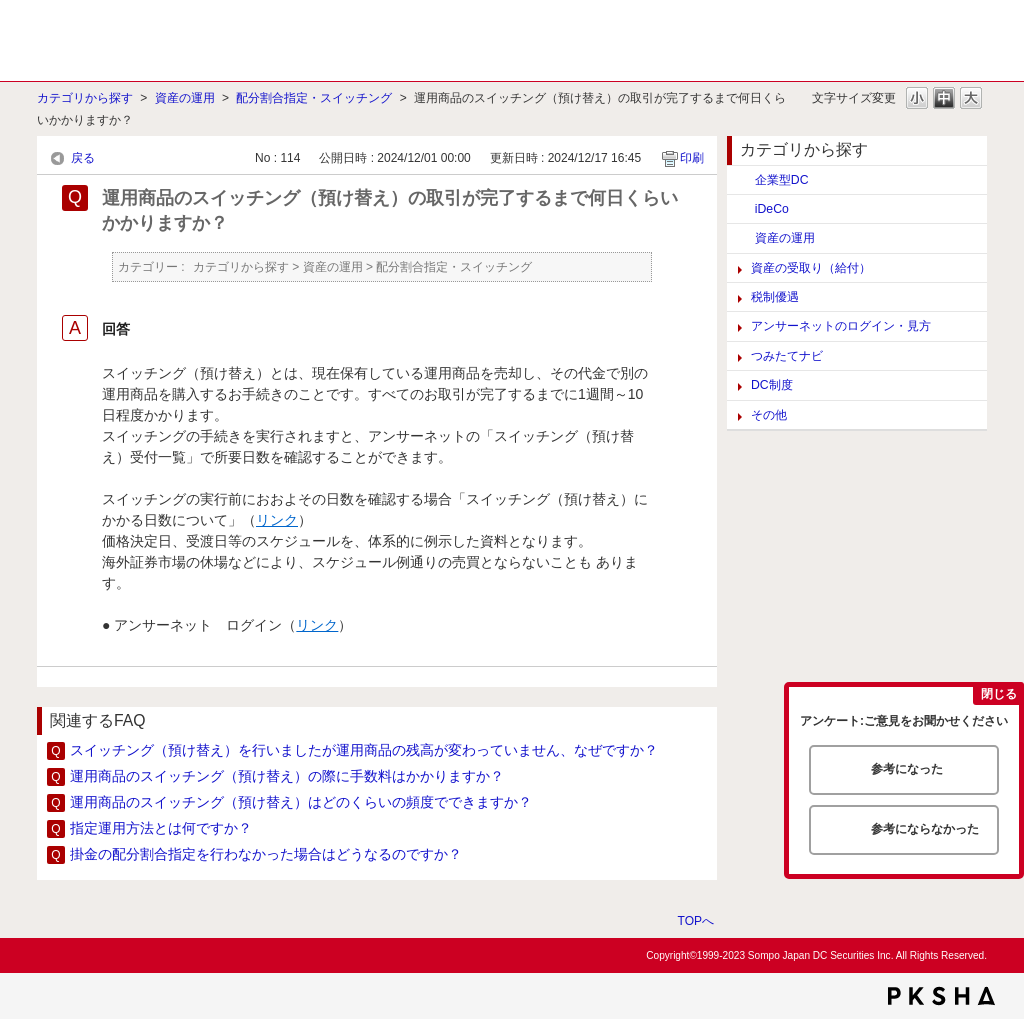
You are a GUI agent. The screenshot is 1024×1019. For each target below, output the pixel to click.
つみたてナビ (787, 356)
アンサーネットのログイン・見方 (841, 326)
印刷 (692, 158)
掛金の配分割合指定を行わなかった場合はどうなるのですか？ (266, 854)
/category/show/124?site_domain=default (741, 180)
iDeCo (772, 209)
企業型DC (782, 180)
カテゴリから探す (85, 98)
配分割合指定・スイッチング (314, 98)
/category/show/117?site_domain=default (741, 238)
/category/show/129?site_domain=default (741, 209)
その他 (769, 415)
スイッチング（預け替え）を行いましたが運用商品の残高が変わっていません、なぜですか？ (364, 750)
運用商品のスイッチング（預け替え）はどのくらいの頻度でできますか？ (301, 802)
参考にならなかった (925, 829)
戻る (83, 158)
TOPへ (696, 920)
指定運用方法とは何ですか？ (161, 828)
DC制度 (772, 385)
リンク (277, 520)
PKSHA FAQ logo (941, 996)
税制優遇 (775, 297)
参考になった (907, 769)
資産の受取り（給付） (811, 268)
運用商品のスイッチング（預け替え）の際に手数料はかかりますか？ (287, 776)
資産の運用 (185, 98)
